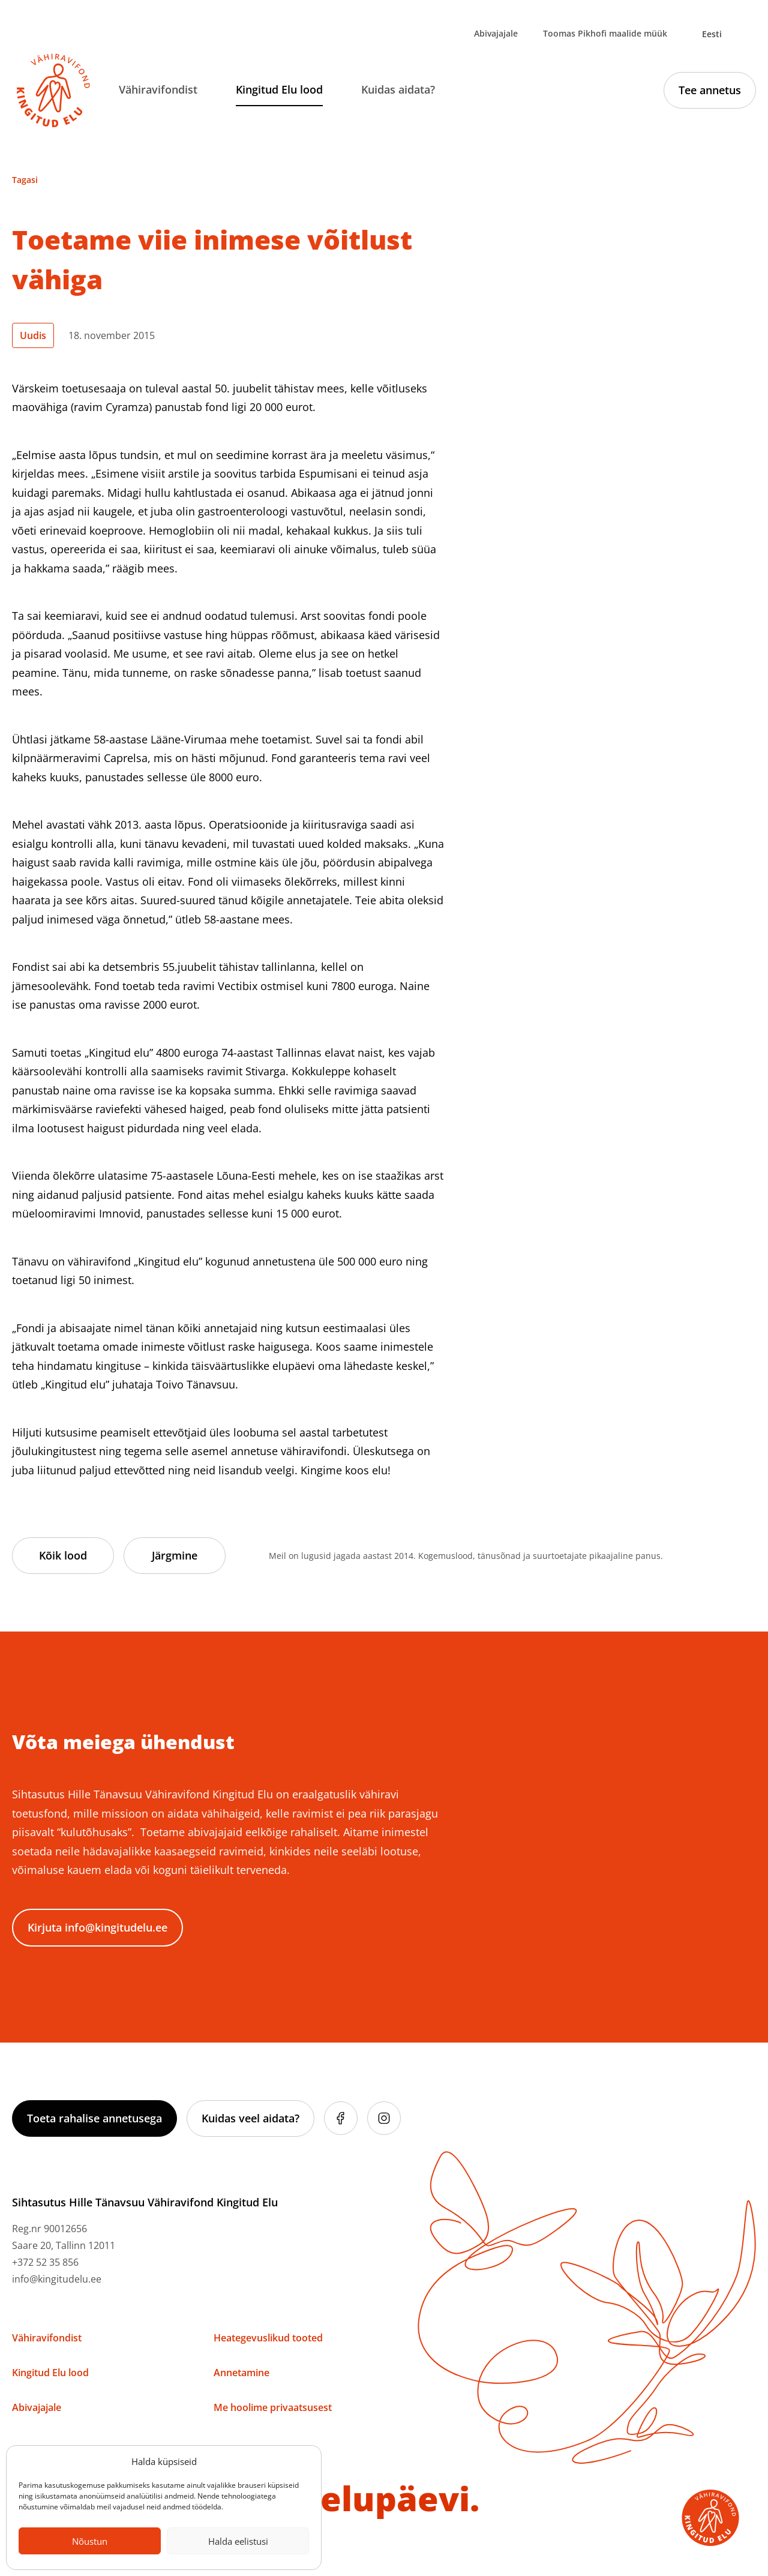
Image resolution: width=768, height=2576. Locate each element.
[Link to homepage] (53, 90)
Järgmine (174, 1555)
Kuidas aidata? (398, 89)
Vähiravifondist (158, 89)
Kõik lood (63, 1555)
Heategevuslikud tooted (268, 2337)
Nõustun (89, 2541)
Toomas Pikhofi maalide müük (605, 33)
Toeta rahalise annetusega (94, 2118)
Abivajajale (496, 33)
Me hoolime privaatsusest (273, 2407)
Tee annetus (710, 90)
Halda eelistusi (238, 2541)
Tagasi (25, 179)
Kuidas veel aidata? (250, 2118)
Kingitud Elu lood (279, 89)
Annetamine (241, 2372)
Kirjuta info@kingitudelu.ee (97, 1927)
